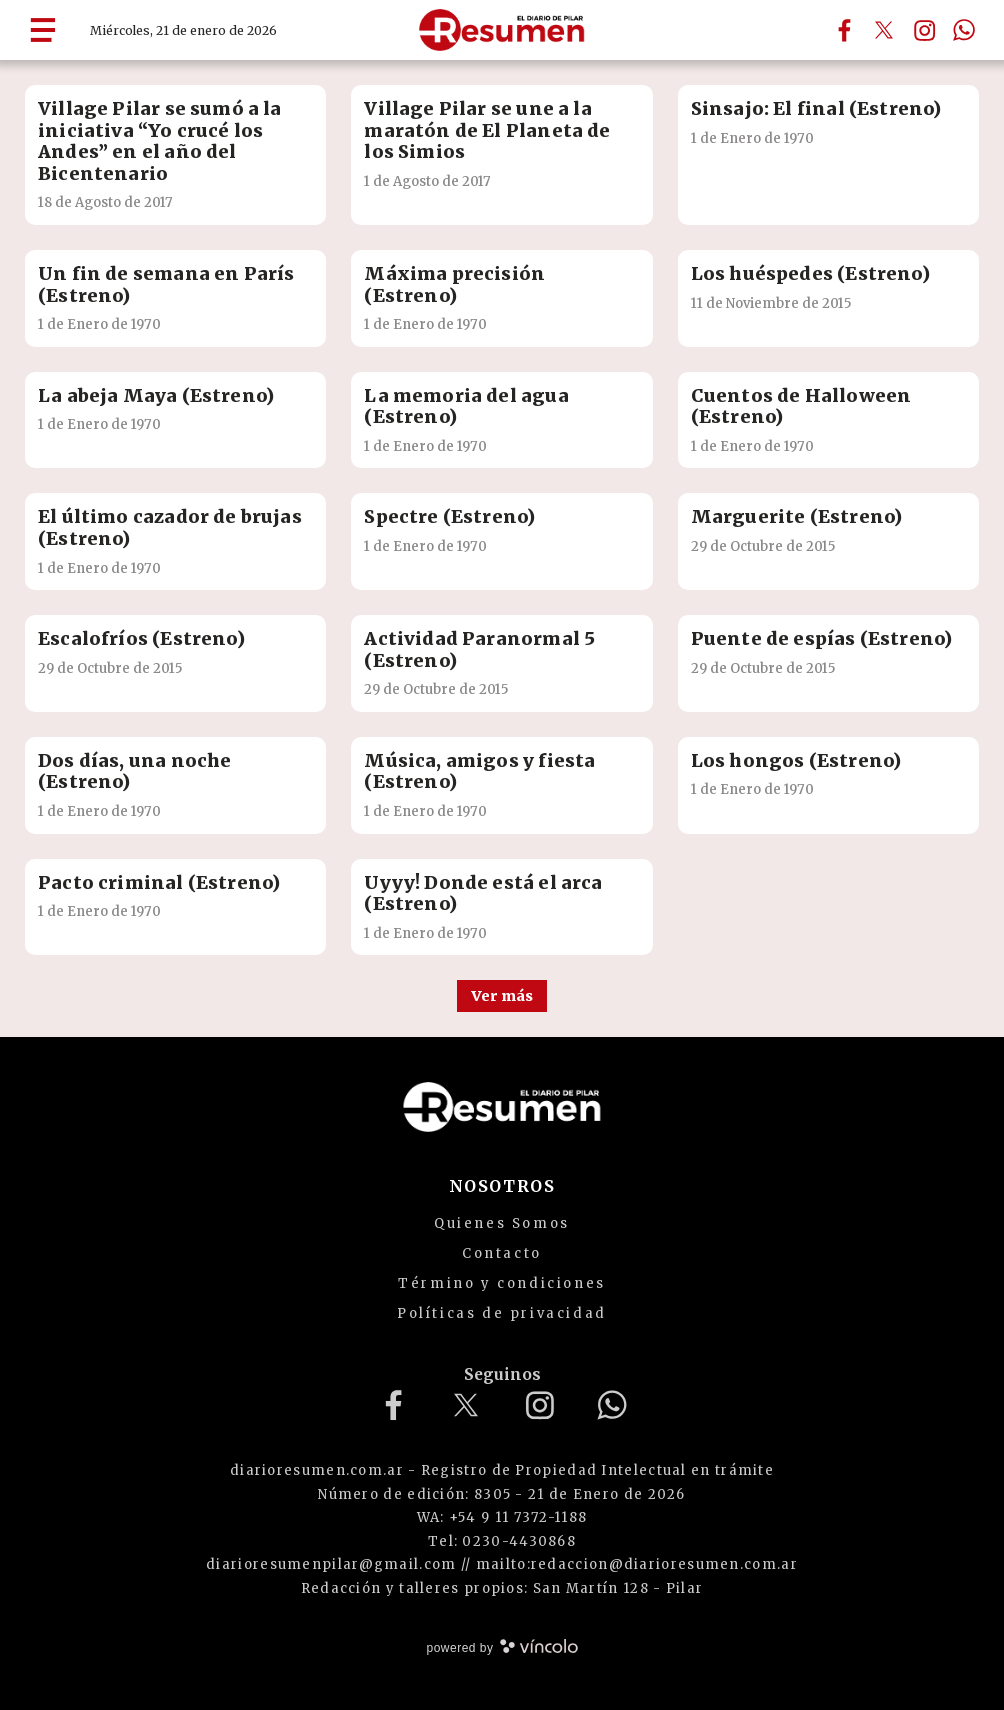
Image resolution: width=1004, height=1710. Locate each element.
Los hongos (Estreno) (796, 760)
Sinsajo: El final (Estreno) (816, 108)
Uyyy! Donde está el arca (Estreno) (483, 893)
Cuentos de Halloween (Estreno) (801, 406)
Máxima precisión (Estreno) (454, 284)
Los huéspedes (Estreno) (810, 273)
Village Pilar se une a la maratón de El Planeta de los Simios (487, 130)
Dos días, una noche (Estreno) (134, 771)
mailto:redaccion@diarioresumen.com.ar (637, 1564)
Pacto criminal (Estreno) (159, 882)
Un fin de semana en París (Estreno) (166, 284)
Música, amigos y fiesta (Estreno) (479, 771)
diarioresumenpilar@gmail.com (331, 1564)
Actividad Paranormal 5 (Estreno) (479, 649)
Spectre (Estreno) (449, 516)
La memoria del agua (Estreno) (466, 406)
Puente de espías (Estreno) (822, 638)
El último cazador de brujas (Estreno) (170, 527)
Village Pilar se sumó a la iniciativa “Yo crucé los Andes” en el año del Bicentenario (160, 141)
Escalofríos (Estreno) (141, 638)
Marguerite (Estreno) (797, 516)
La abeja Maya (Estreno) (156, 395)
